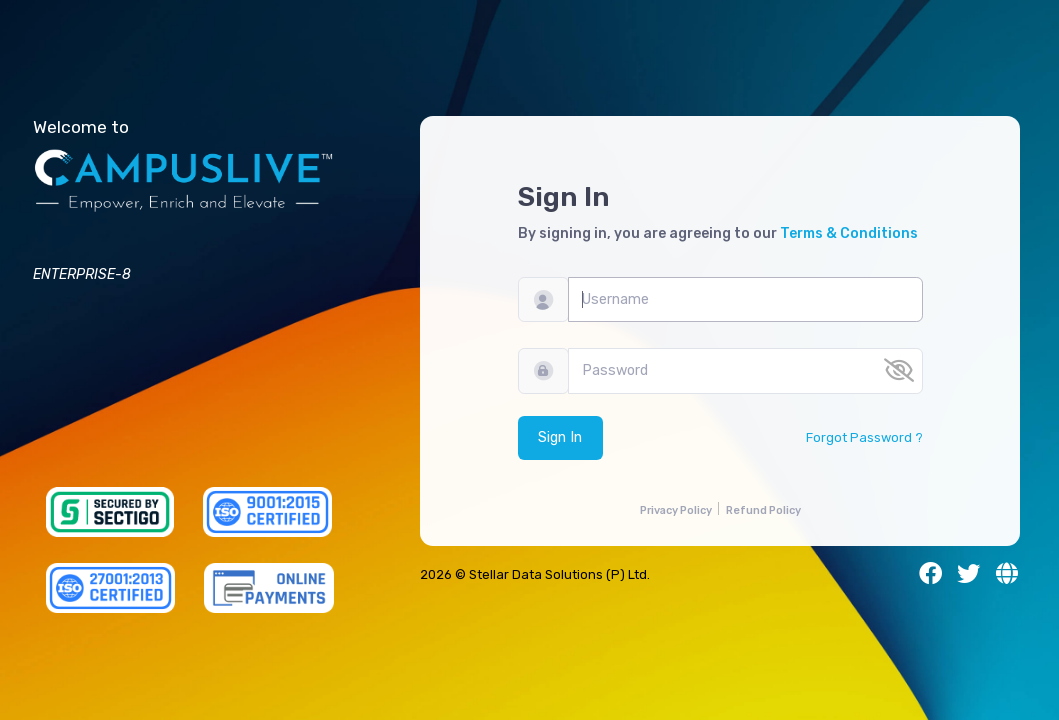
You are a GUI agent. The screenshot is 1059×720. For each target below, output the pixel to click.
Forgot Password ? (864, 437)
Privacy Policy (676, 510)
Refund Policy (763, 510)
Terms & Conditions (849, 233)
